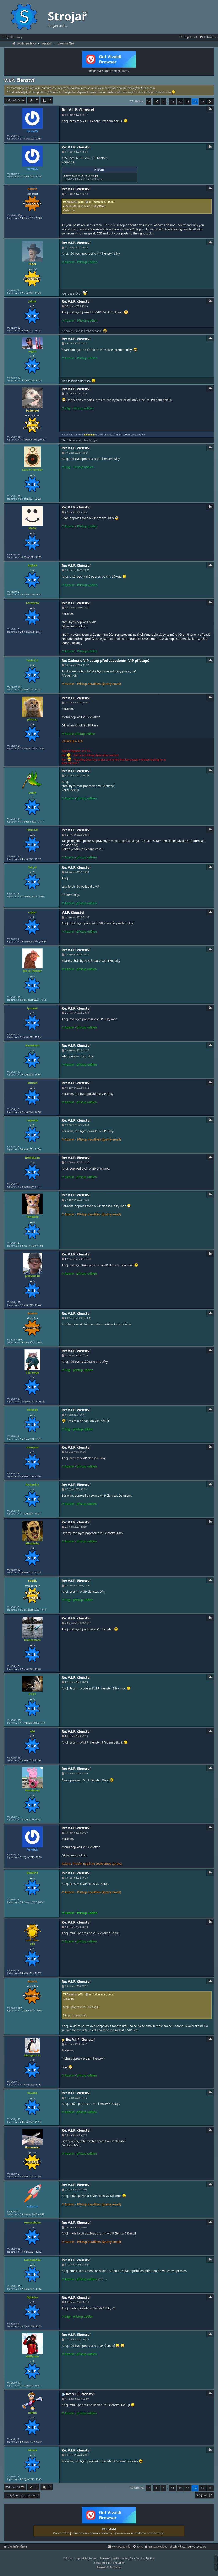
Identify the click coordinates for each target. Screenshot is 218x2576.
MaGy (32, 528)
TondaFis (32, 1216)
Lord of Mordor (32, 469)
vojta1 (32, 912)
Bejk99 (32, 565)
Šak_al (32, 867)
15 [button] (202, 101)
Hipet (32, 264)
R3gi (152, 2558)
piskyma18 (32, 1276)
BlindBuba (32, 1543)
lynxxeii (32, 1008)
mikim (32, 2412)
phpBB (82, 2558)
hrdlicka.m (32, 1157)
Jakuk (32, 301)
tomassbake (32, 2222)
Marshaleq (32, 1790)
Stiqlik (32, 1580)
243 (32, 1944)
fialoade (32, 1410)
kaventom (32, 1045)
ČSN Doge (32, 1372)
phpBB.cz (118, 2563)
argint (32, 351)
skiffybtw (32, 2356)
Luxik (32, 792)
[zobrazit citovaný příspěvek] (87, 202)
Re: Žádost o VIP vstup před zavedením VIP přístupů (105, 660)
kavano (32, 2093)
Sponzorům (122, 2533)
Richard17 (32, 1484)
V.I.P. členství (19, 80)
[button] (148, 101)
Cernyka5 (32, 603)
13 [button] (187, 101)
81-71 (32, 1694)
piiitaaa (32, 719)
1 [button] (163, 101)
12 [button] (180, 101)
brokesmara (32, 1640)
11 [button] (172, 101)
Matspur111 (32, 2055)
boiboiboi (32, 410)
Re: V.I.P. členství (78, 109)
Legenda (32, 1120)
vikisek (32, 2450)
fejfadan (32, 2297)
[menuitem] (208, 37)
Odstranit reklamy (116, 71)
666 (32, 1731)
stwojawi (32, 1447)
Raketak (32, 2206)
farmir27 (32, 131)
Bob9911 (32, 1873)
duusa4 (32, 1083)
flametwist (32, 2147)
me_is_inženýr (32, 971)
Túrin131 (32, 660)
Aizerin (32, 189)
